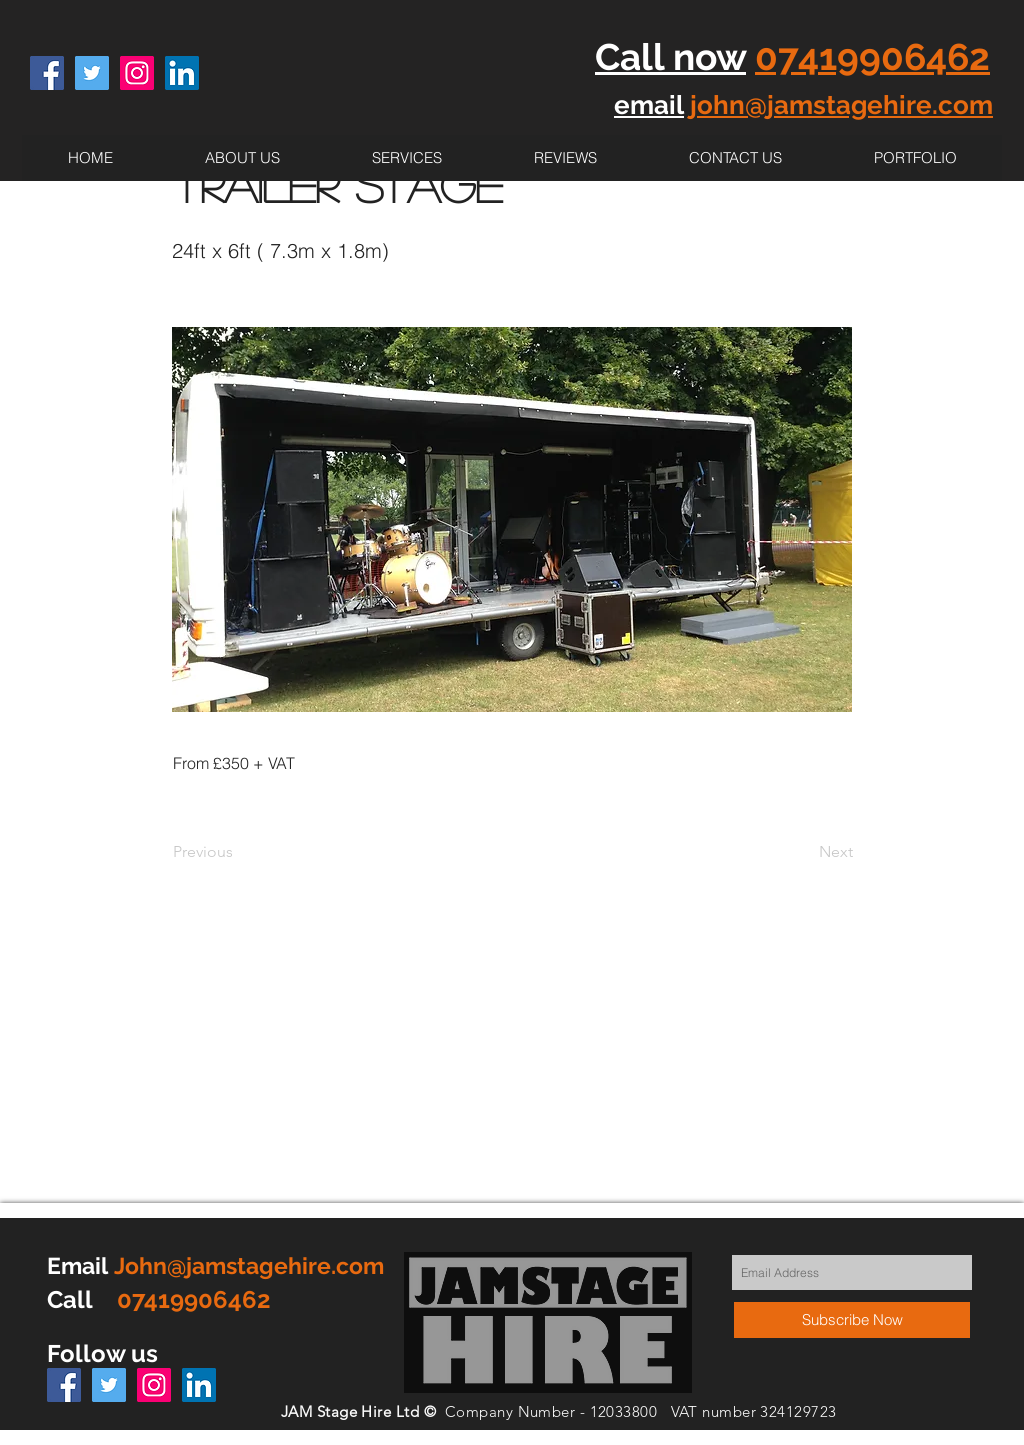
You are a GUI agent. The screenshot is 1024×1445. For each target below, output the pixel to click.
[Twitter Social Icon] (92, 73)
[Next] (803, 852)
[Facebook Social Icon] (47, 73)
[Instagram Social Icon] (137, 73)
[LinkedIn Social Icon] (182, 73)
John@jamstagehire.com (249, 1265)
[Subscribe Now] (852, 1320)
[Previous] (239, 852)
